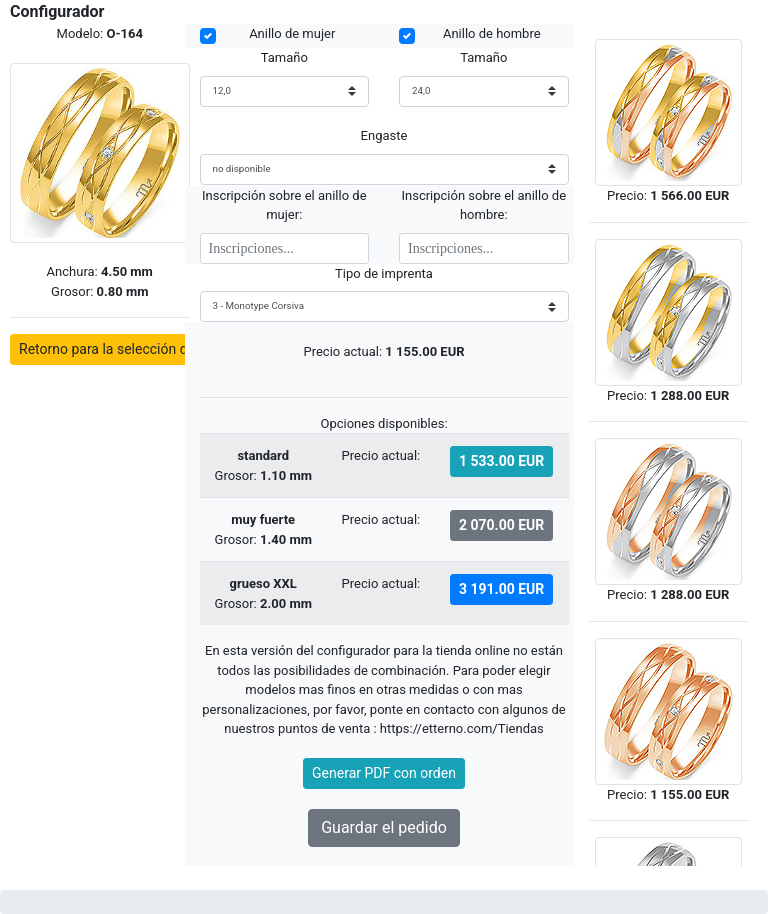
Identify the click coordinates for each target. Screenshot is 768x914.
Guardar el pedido (384, 827)
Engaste (384, 135)
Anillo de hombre (492, 33)
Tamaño (284, 57)
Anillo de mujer (292, 33)
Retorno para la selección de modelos (136, 349)
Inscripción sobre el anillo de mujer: (284, 205)
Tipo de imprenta (384, 273)
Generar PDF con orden (384, 773)
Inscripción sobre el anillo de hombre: (483, 205)
